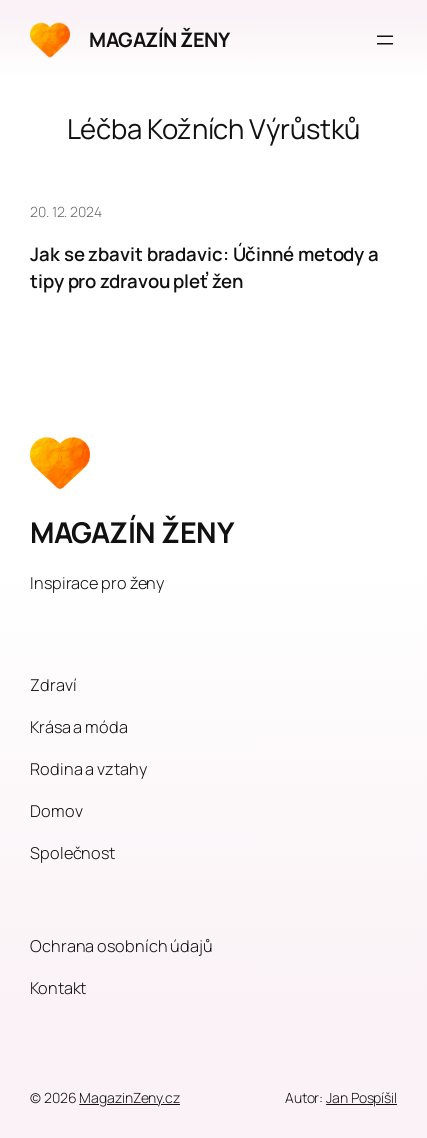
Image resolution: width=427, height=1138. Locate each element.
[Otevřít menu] (385, 40)
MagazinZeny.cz (129, 1097)
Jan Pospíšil (361, 1097)
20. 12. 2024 (66, 211)
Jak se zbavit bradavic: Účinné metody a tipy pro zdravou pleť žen (204, 267)
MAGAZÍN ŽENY (159, 39)
